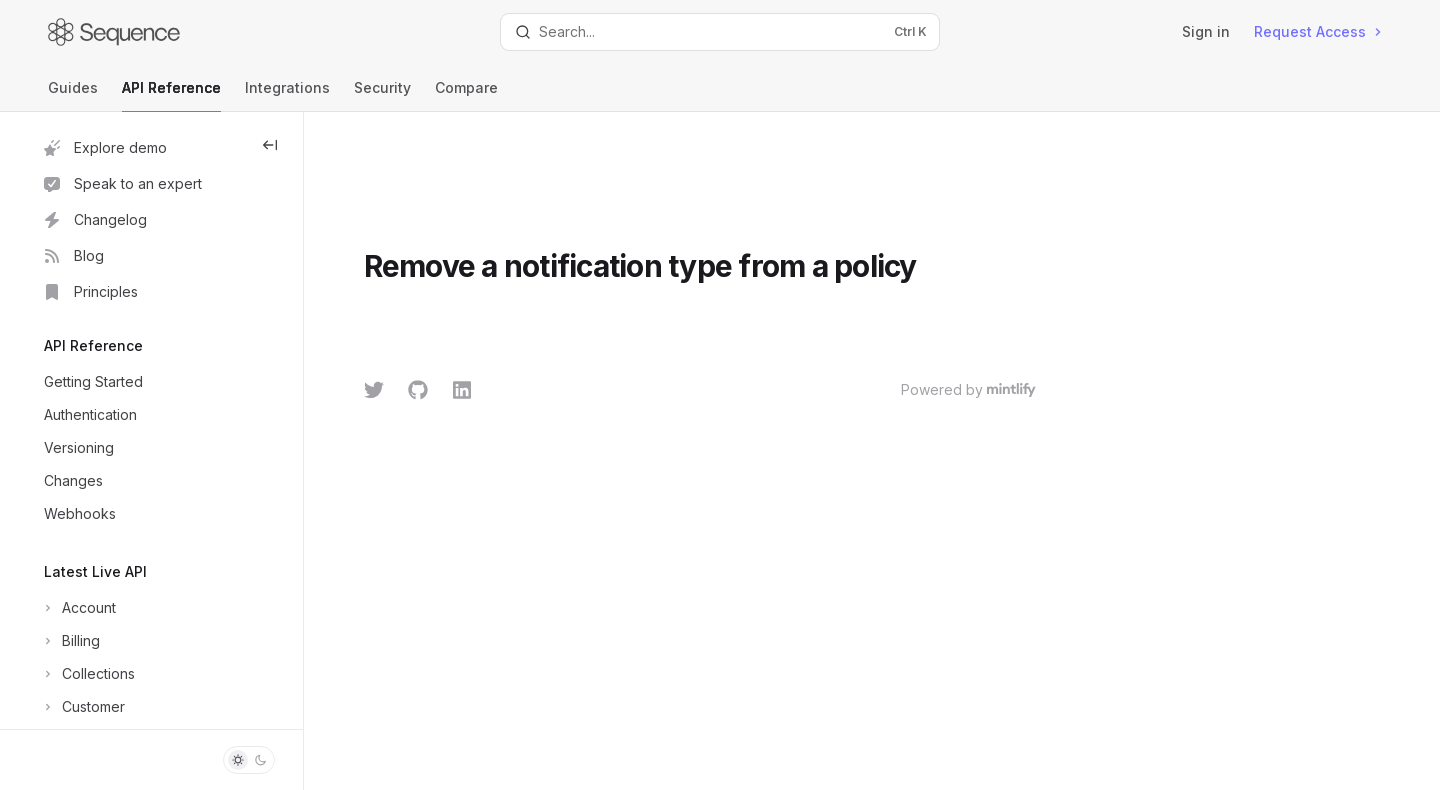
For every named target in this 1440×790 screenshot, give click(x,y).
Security (382, 95)
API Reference (171, 95)
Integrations (287, 95)
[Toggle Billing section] (70, 641)
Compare (466, 95)
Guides (73, 95)
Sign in (1206, 31)
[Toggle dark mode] (249, 760)
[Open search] (719, 32)
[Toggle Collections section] (87, 674)
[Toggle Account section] (78, 608)
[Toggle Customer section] (82, 707)
